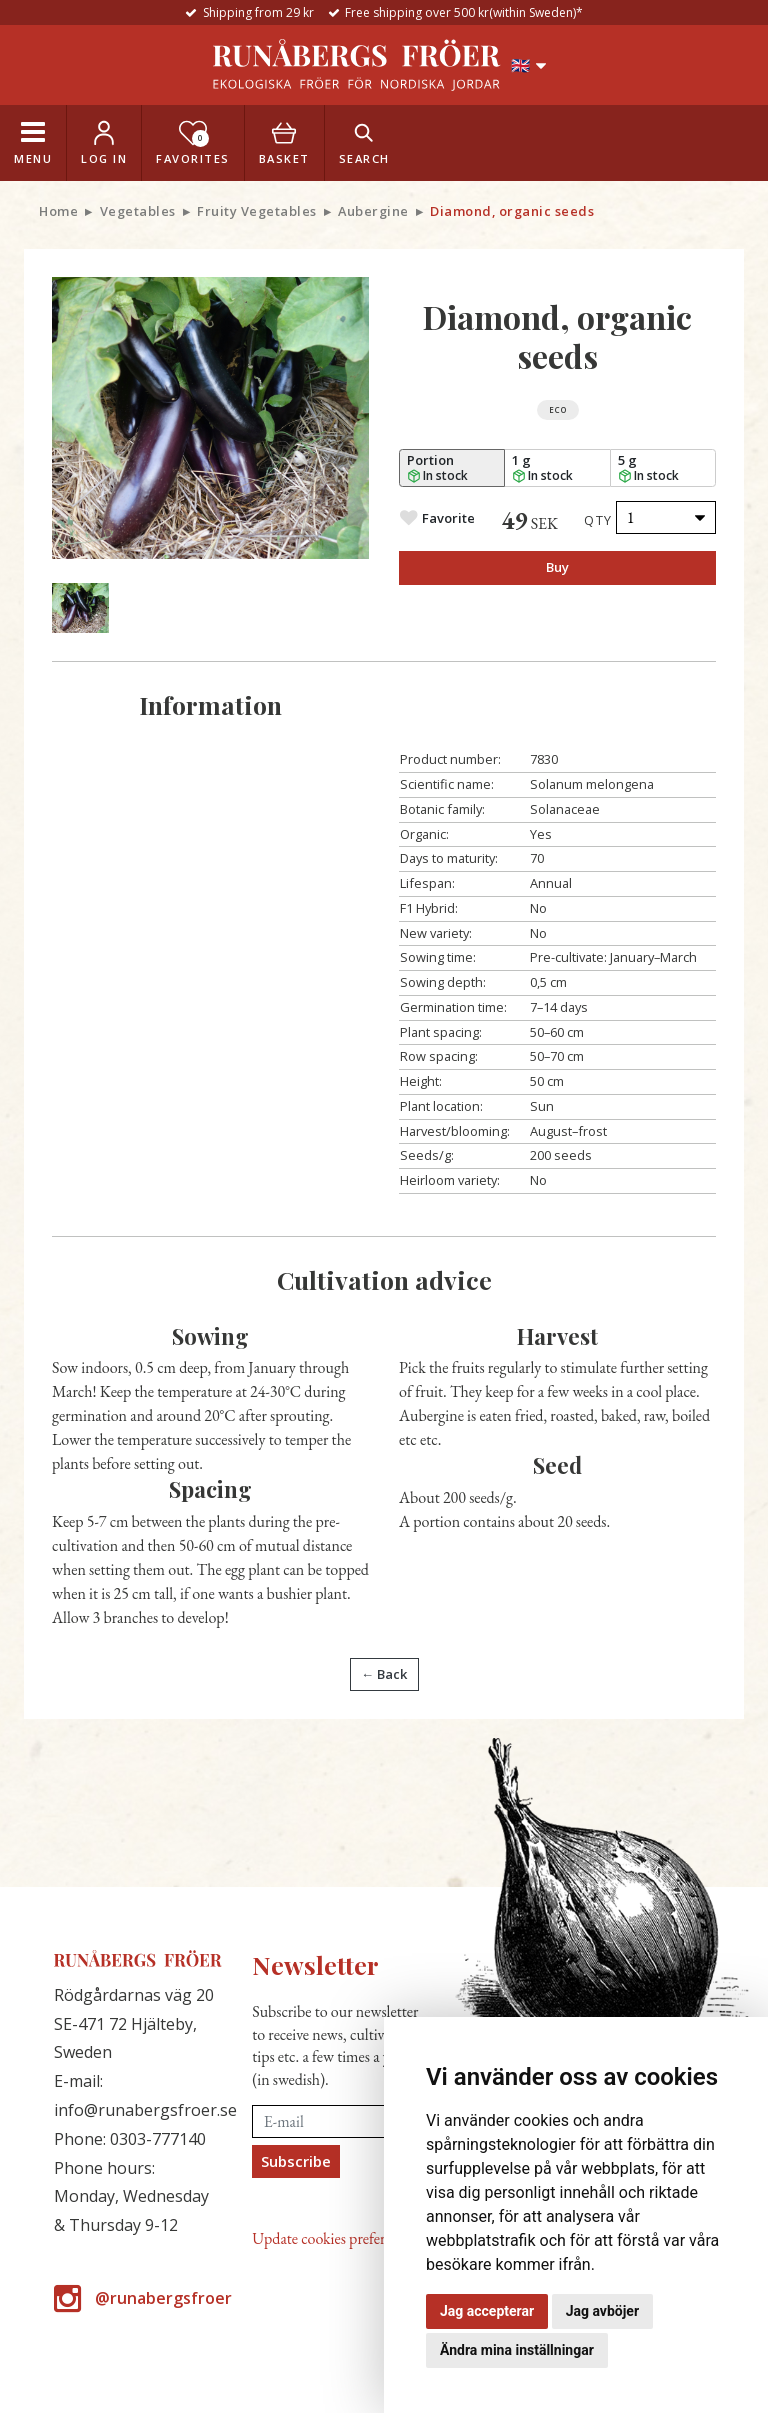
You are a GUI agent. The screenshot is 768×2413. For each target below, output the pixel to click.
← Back (384, 1674)
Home (58, 211)
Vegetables (138, 211)
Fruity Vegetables (257, 211)
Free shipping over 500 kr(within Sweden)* (464, 12)
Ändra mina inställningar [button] (517, 2350)
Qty (598, 520)
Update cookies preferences (334, 2238)
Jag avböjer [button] (602, 2311)
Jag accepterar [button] (487, 2311)
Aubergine (373, 211)
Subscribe (296, 2161)
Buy (557, 567)
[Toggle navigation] (33, 143)
